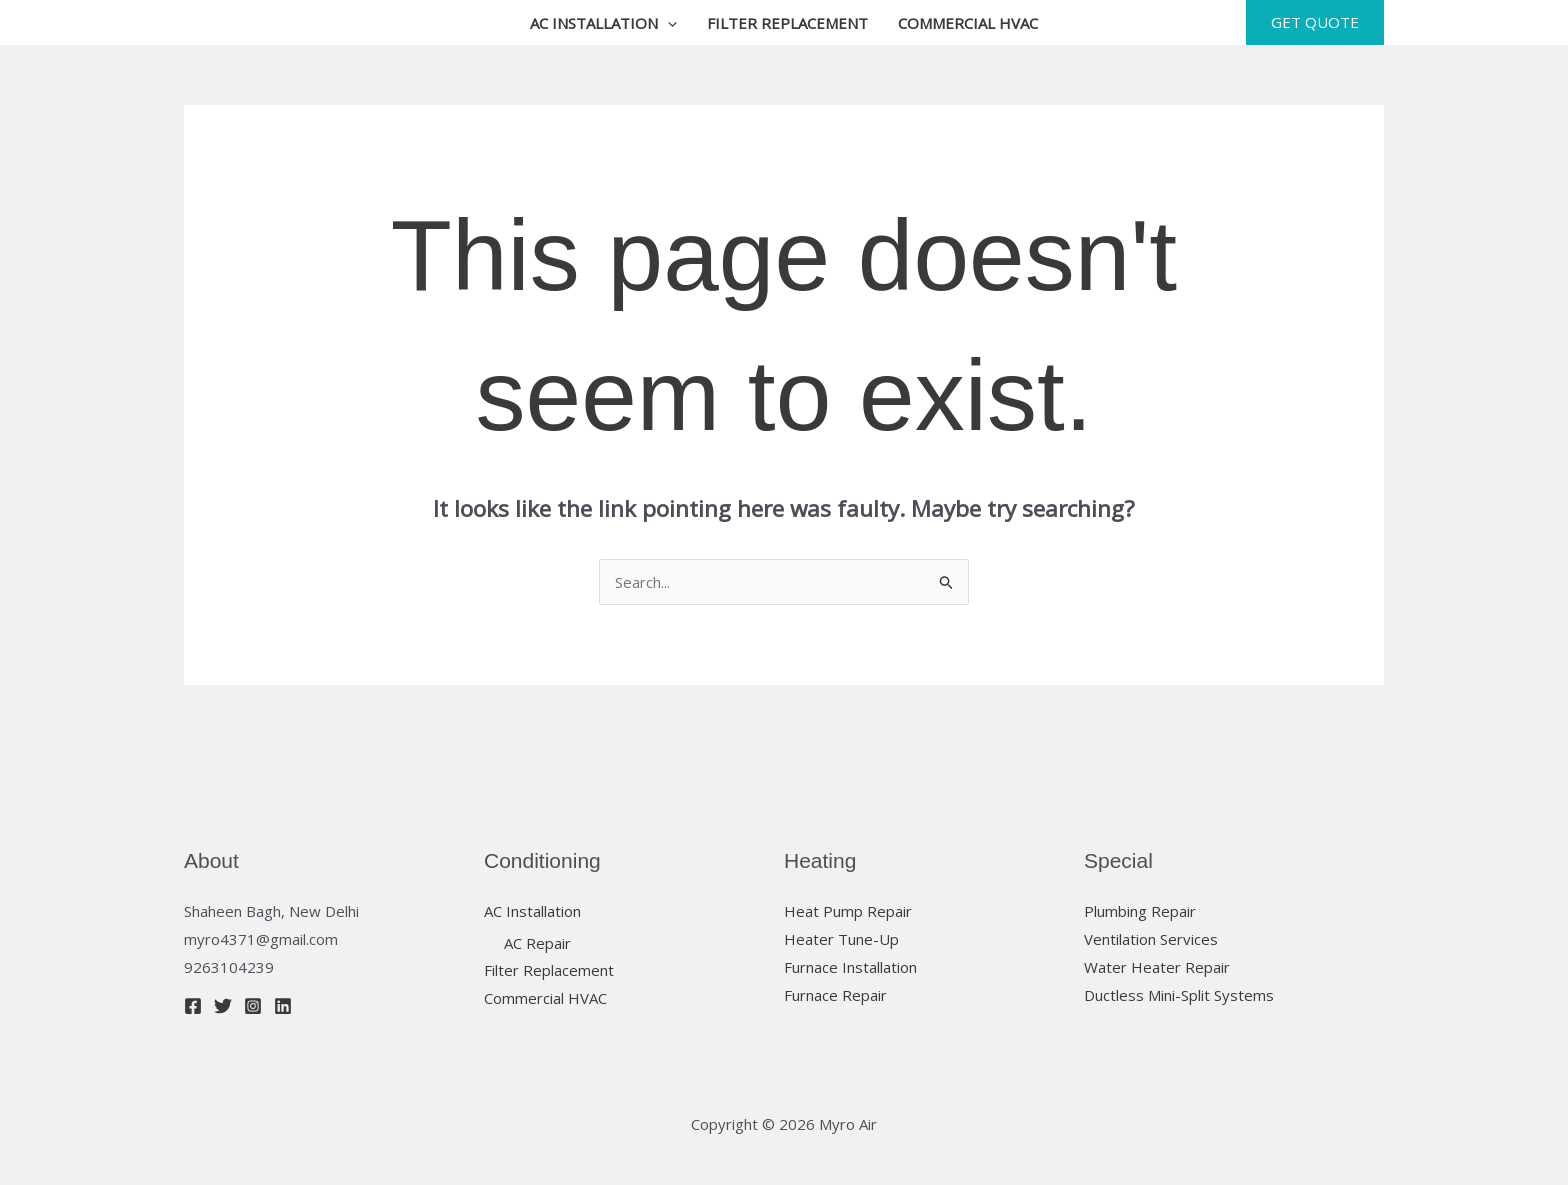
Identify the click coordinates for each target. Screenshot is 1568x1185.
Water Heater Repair (1157, 967)
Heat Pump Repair (848, 911)
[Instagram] (253, 1006)
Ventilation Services (1151, 939)
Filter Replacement (787, 23)
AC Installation (603, 23)
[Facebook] (193, 1006)
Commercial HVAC (968, 23)
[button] (667, 23)
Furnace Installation (850, 967)
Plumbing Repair (1140, 911)
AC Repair (537, 943)
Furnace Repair (835, 995)
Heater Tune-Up (841, 939)
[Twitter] (223, 1006)
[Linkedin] (283, 1006)
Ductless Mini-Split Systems (1179, 995)
